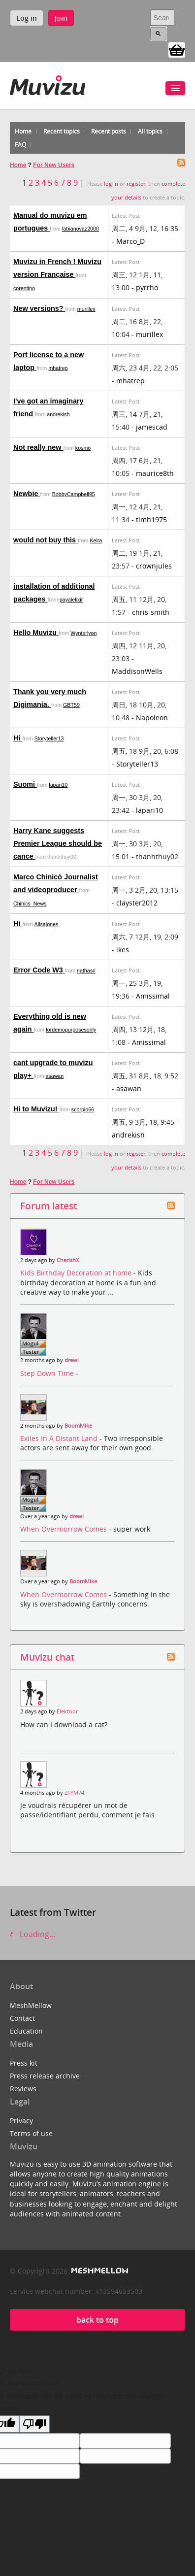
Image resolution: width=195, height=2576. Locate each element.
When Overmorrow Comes (64, 1529)
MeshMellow (31, 2005)
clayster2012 (137, 902)
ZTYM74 (74, 1792)
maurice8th (155, 473)
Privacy (21, 2120)
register (136, 183)
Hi (17, 738)
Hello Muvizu (36, 632)
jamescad (151, 427)
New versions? (39, 308)
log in (111, 183)
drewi (72, 1360)
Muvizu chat (47, 1657)
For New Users (53, 165)
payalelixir (71, 599)
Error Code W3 (39, 970)
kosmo (83, 448)
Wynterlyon (83, 633)
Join (61, 18)
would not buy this (45, 540)
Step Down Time (48, 1373)
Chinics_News (30, 903)
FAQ (20, 144)
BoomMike (78, 1425)
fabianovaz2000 (80, 229)
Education (26, 2031)
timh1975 (151, 519)
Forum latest (48, 1206)
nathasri (86, 970)
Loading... (32, 1934)
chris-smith (150, 612)
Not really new (38, 447)
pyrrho (147, 287)
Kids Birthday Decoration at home (76, 1272)
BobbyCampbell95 (73, 494)
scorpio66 (82, 1109)
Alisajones (46, 924)
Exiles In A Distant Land (59, 1438)
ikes (122, 949)
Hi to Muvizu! (36, 1109)
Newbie (26, 494)
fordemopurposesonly (71, 1030)
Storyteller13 (49, 738)
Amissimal (153, 996)
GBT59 (71, 705)
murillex (86, 309)
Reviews (23, 2088)
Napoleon (152, 717)
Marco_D (130, 241)
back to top (97, 2319)
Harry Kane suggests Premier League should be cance (57, 843)
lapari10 (58, 785)
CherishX (68, 1260)
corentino (24, 288)
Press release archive (45, 2075)
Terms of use (31, 2133)
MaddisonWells (137, 671)
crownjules (154, 565)
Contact (22, 2018)
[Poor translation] (34, 2424)
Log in (26, 18)
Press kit (23, 2063)
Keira (96, 540)
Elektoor (67, 1711)
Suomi (25, 784)
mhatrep (57, 368)
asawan (54, 1076)
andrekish (58, 414)
